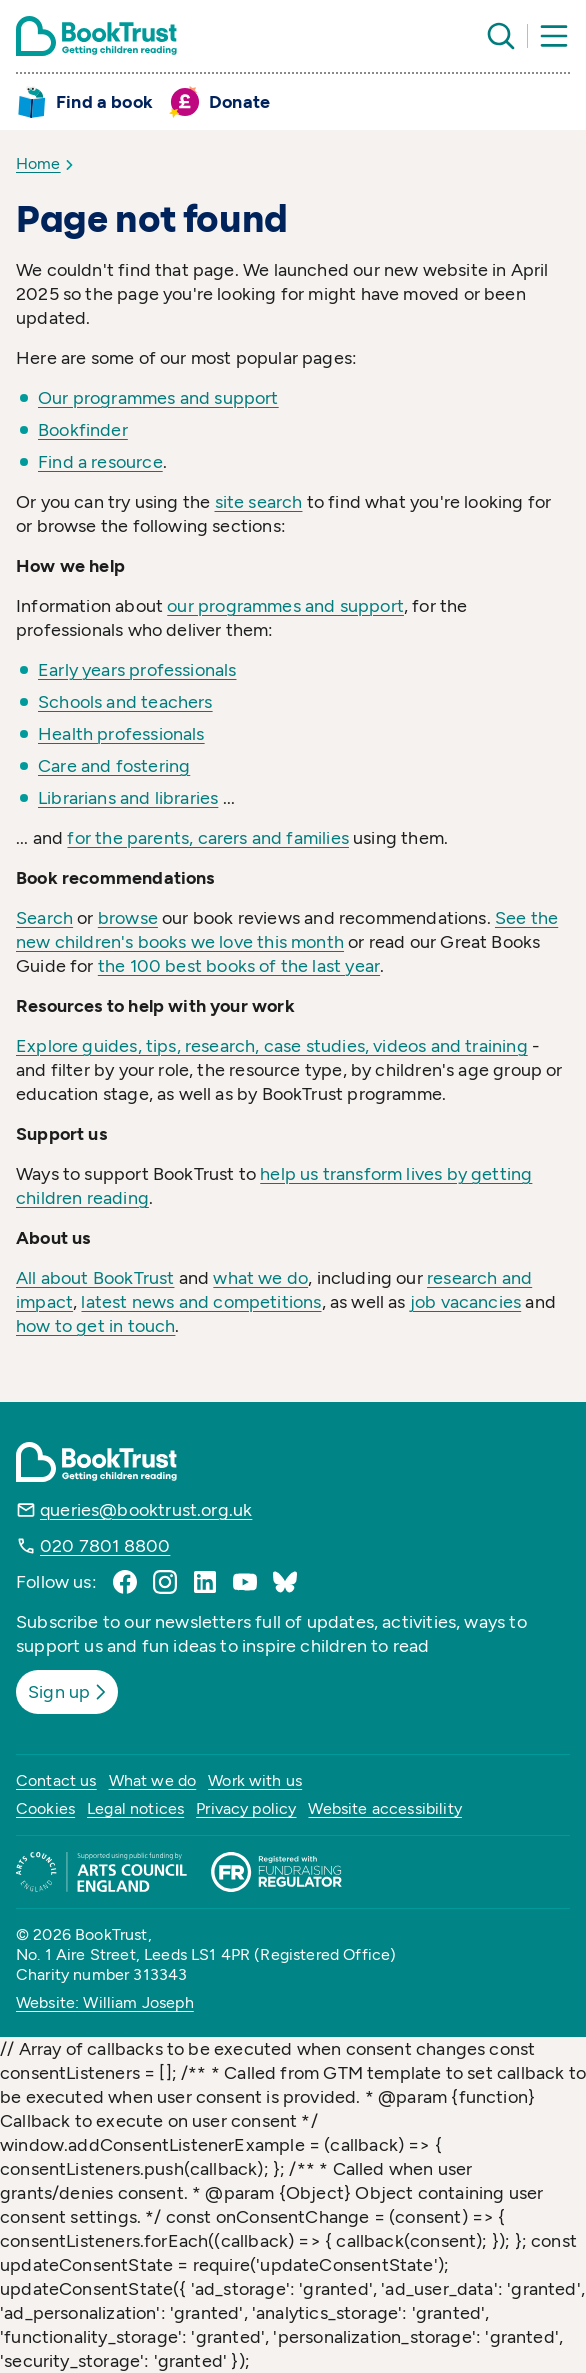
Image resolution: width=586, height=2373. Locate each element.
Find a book (104, 102)
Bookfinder (83, 430)
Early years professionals (137, 670)
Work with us (255, 1780)
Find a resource (100, 462)
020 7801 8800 (105, 1546)
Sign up (69, 1692)
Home (38, 163)
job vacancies (465, 1302)
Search (44, 918)
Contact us (56, 1780)
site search (259, 502)
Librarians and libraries (128, 798)
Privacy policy (246, 1808)
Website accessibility (384, 1808)
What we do (153, 1780)
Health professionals (121, 734)
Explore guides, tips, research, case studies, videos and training (272, 1046)
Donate (239, 102)
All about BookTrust (95, 1278)
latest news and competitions (201, 1302)
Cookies (45, 1808)
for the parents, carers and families (207, 838)
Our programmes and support (158, 398)
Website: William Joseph (105, 2002)
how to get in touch (95, 1326)
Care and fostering (114, 766)
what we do (260, 1278)
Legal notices (135, 1808)
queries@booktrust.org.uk (146, 1510)
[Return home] (96, 36)
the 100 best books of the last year (239, 966)
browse (128, 918)
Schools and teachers (125, 702)
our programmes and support (285, 606)
